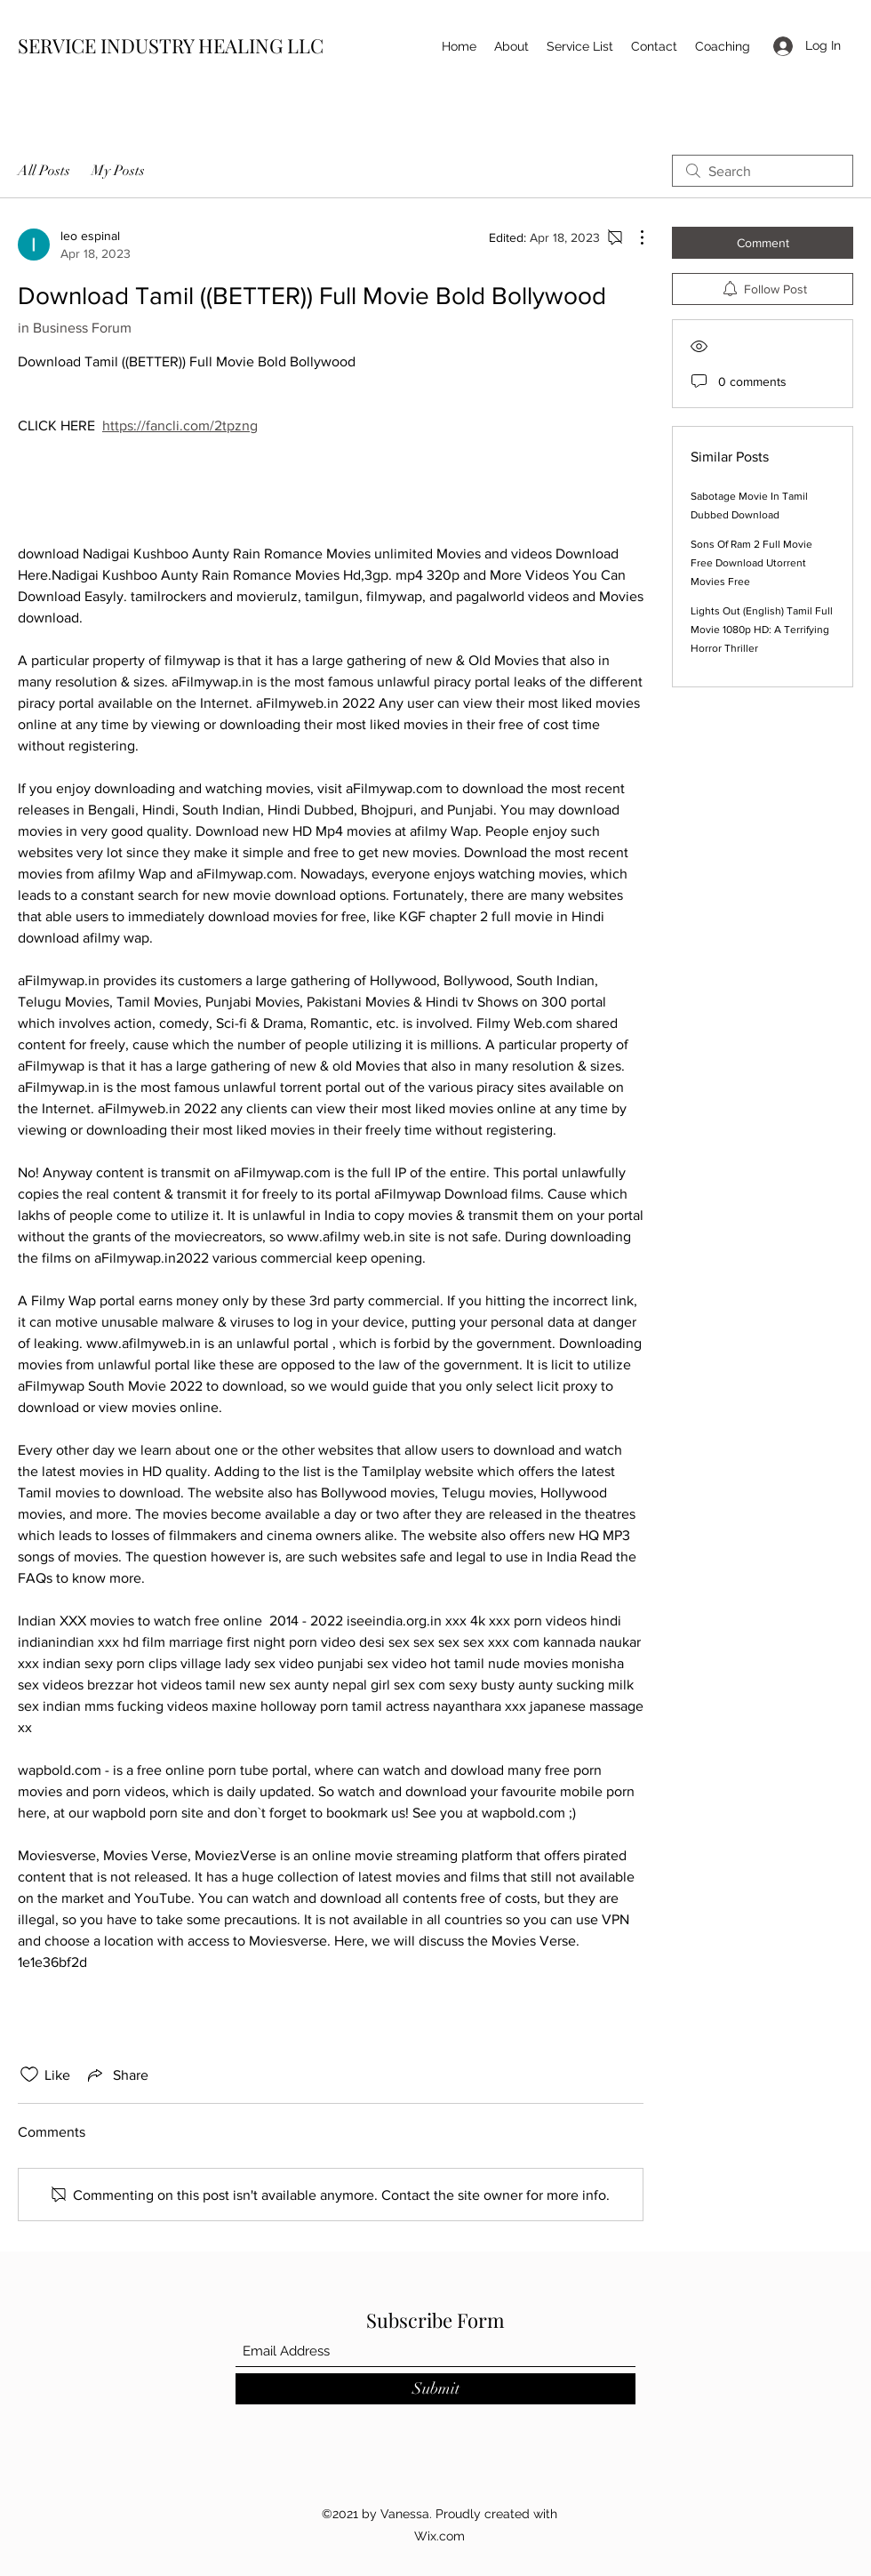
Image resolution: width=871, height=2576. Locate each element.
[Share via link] (116, 2074)
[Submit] (435, 2388)
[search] (762, 171)
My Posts (118, 171)
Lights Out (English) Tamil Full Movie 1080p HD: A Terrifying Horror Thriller (762, 629)
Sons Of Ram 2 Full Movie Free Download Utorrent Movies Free (751, 563)
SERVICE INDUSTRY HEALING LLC (171, 45)
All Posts (44, 171)
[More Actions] (632, 237)
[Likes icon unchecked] (29, 2074)
